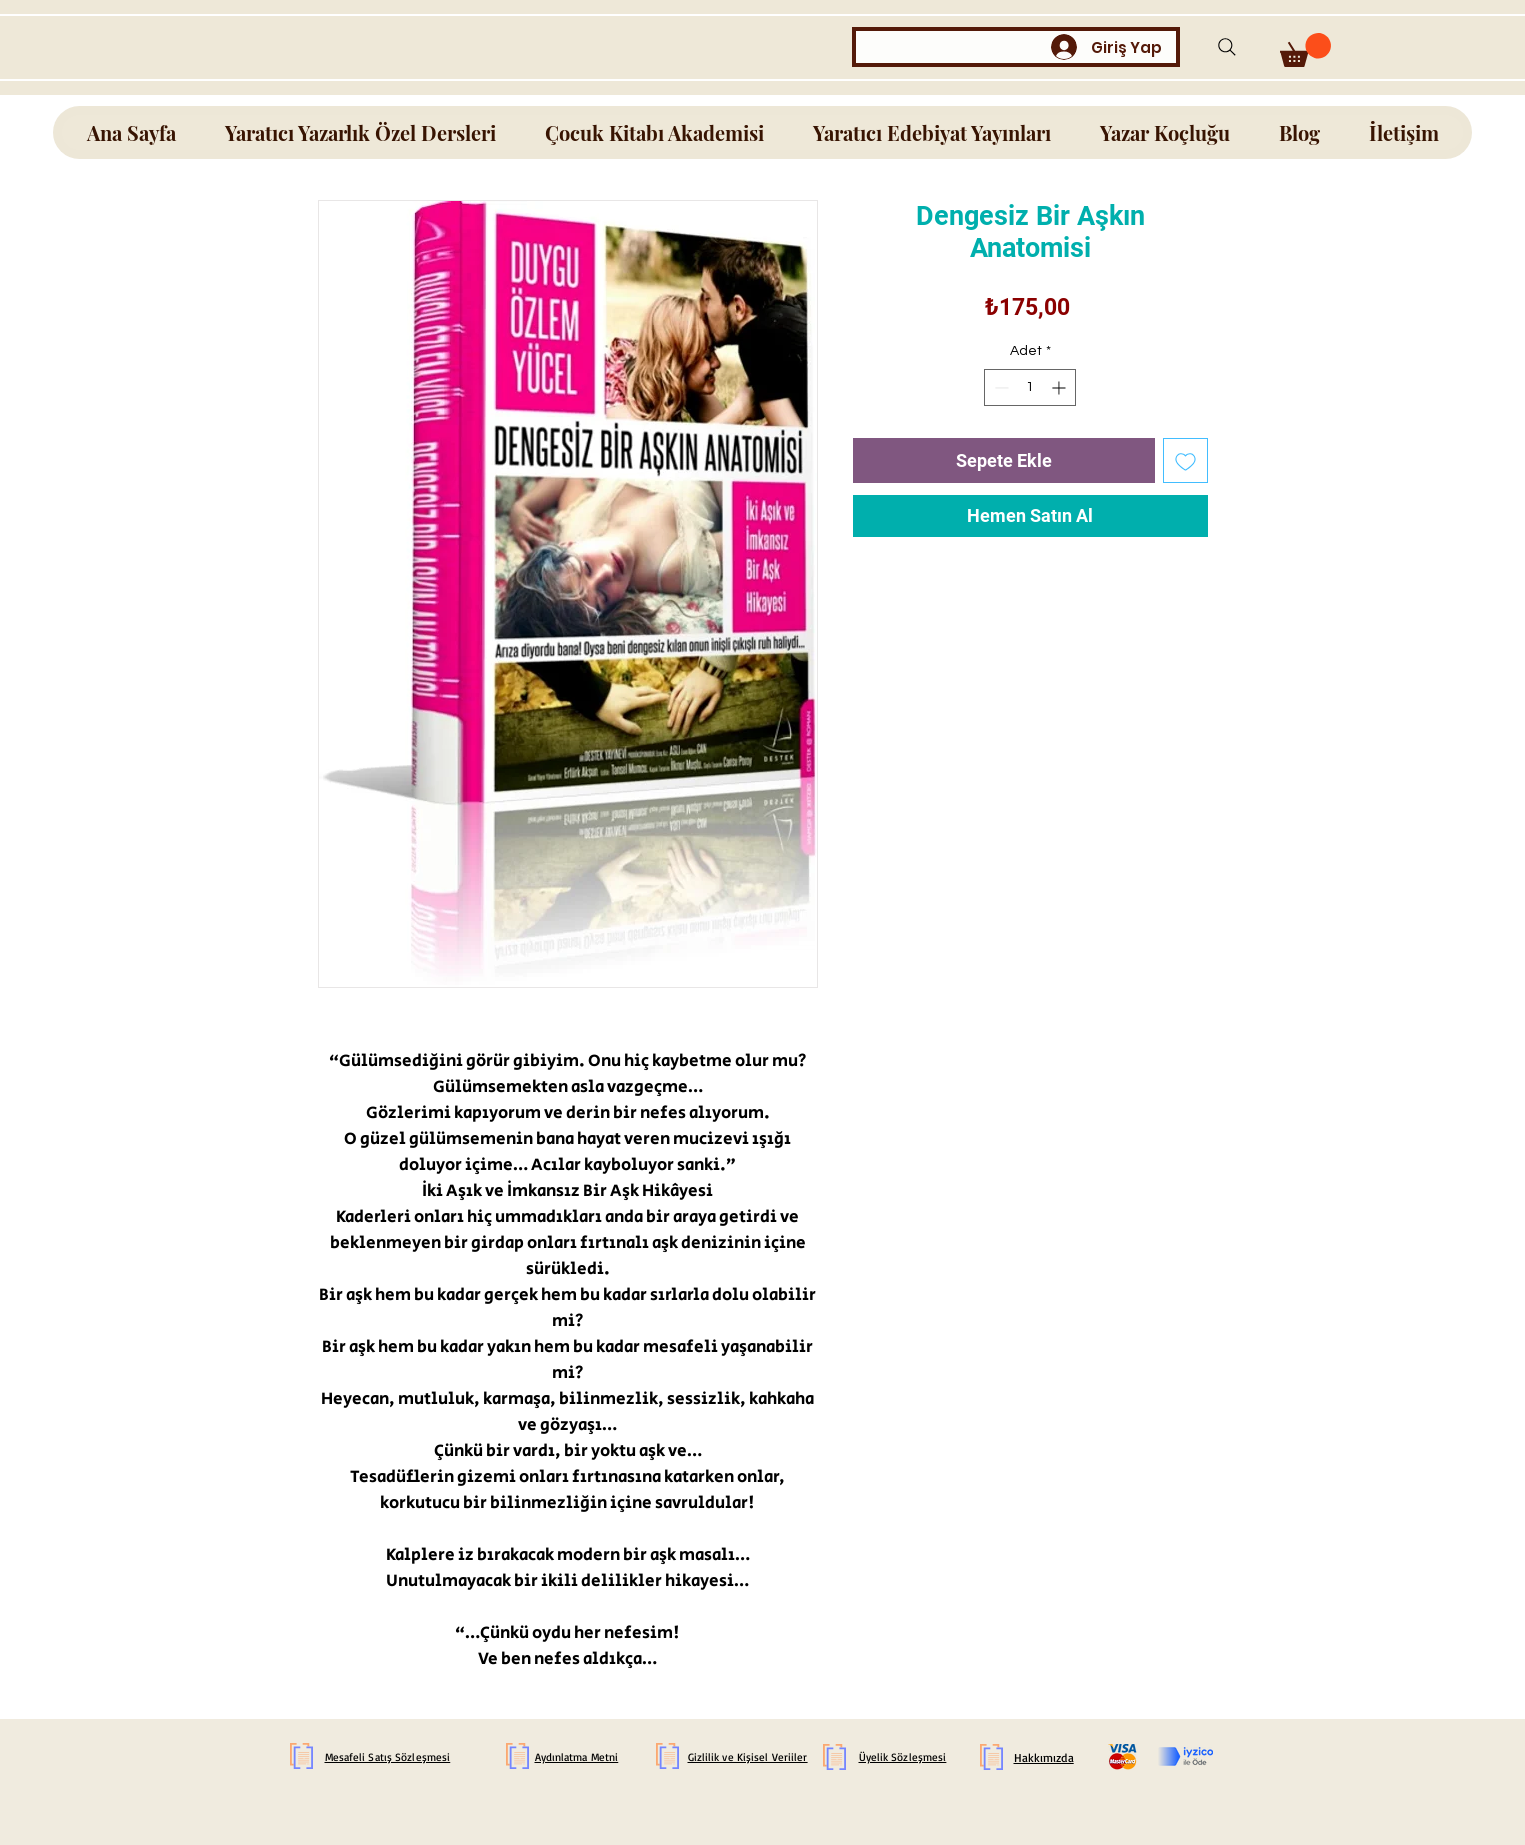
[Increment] (1060, 387)
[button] (1305, 50)
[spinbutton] (1030, 387)
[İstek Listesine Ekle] (1185, 460)
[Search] (1227, 46)
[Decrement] (999, 387)
